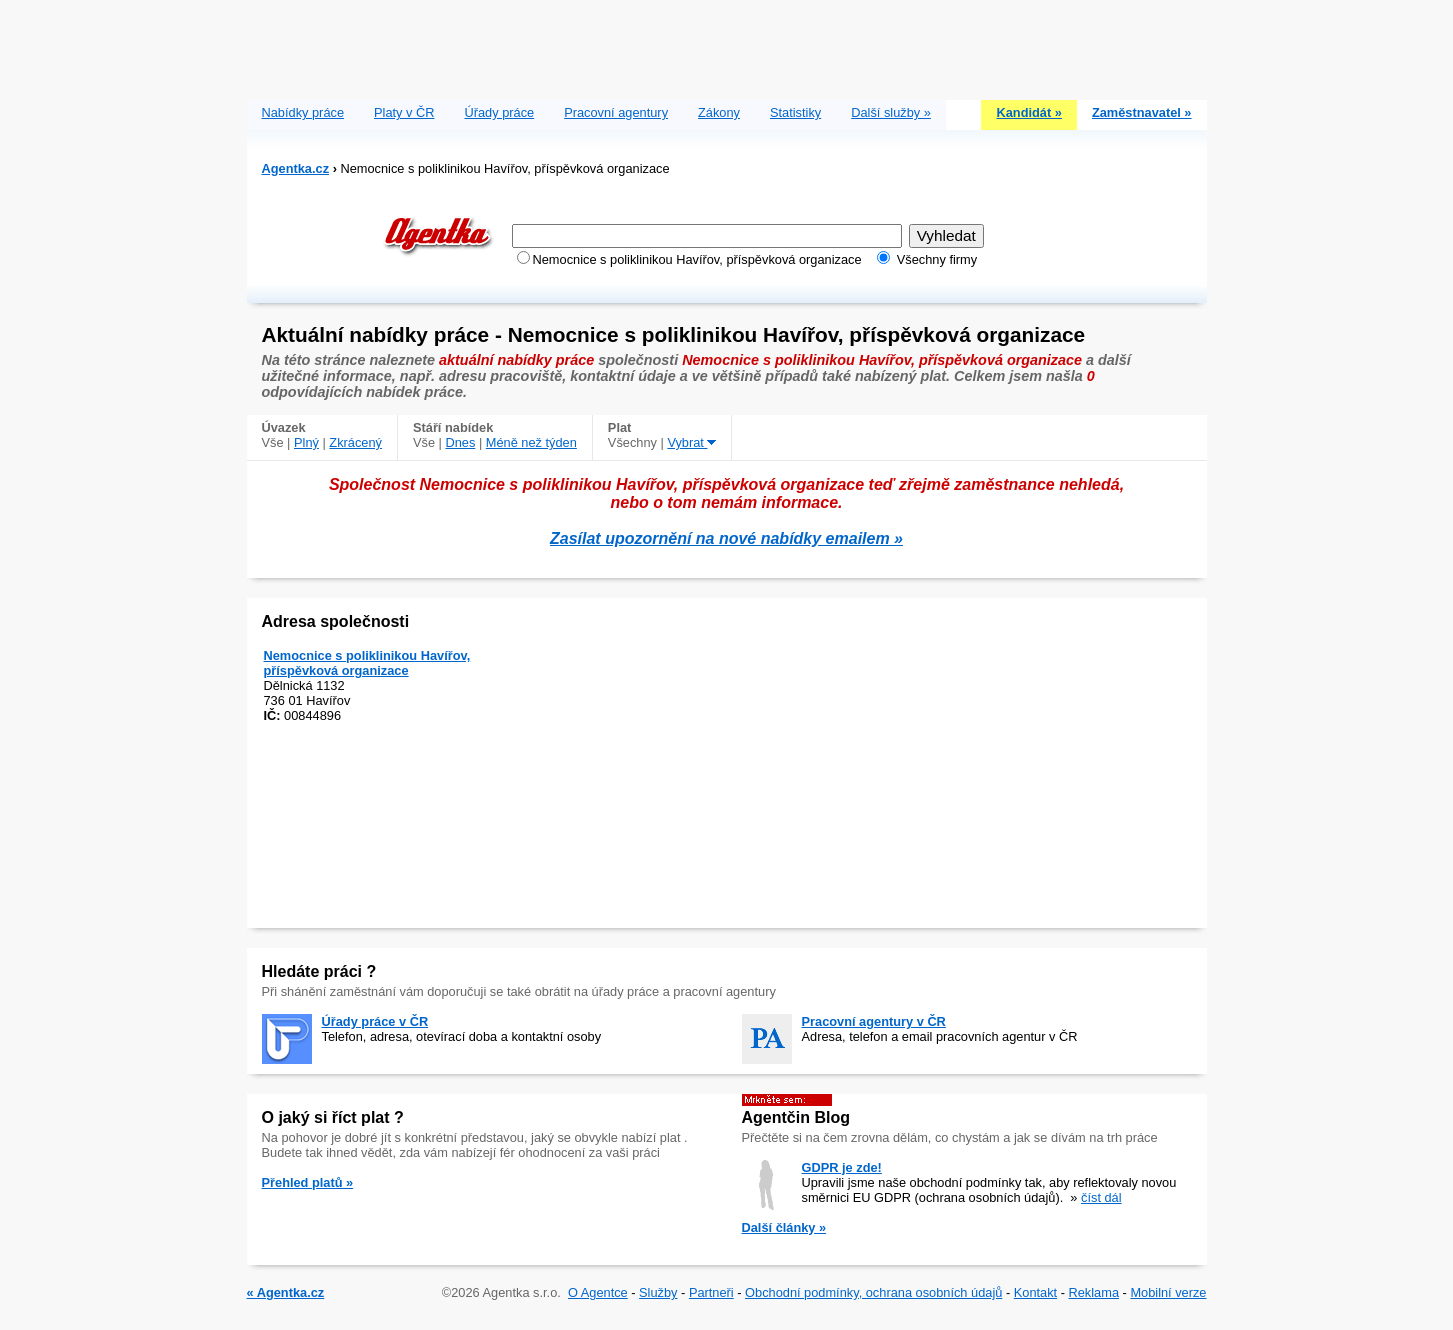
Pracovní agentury (616, 112)
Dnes (460, 442)
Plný (306, 442)
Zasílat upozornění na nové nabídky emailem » (726, 538)
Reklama (1094, 1292)
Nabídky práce (303, 112)
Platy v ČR (404, 112)
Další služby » (891, 112)
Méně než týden (531, 442)
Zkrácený (355, 442)
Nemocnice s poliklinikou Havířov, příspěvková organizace (367, 663)
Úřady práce (499, 112)
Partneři (711, 1292)
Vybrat (691, 442)
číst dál (1101, 1197)
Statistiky (795, 112)
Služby (658, 1292)
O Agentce (598, 1292)
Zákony (719, 112)
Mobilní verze (1168, 1292)
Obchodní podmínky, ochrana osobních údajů (873, 1292)
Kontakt (1035, 1292)
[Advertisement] (727, 45)
